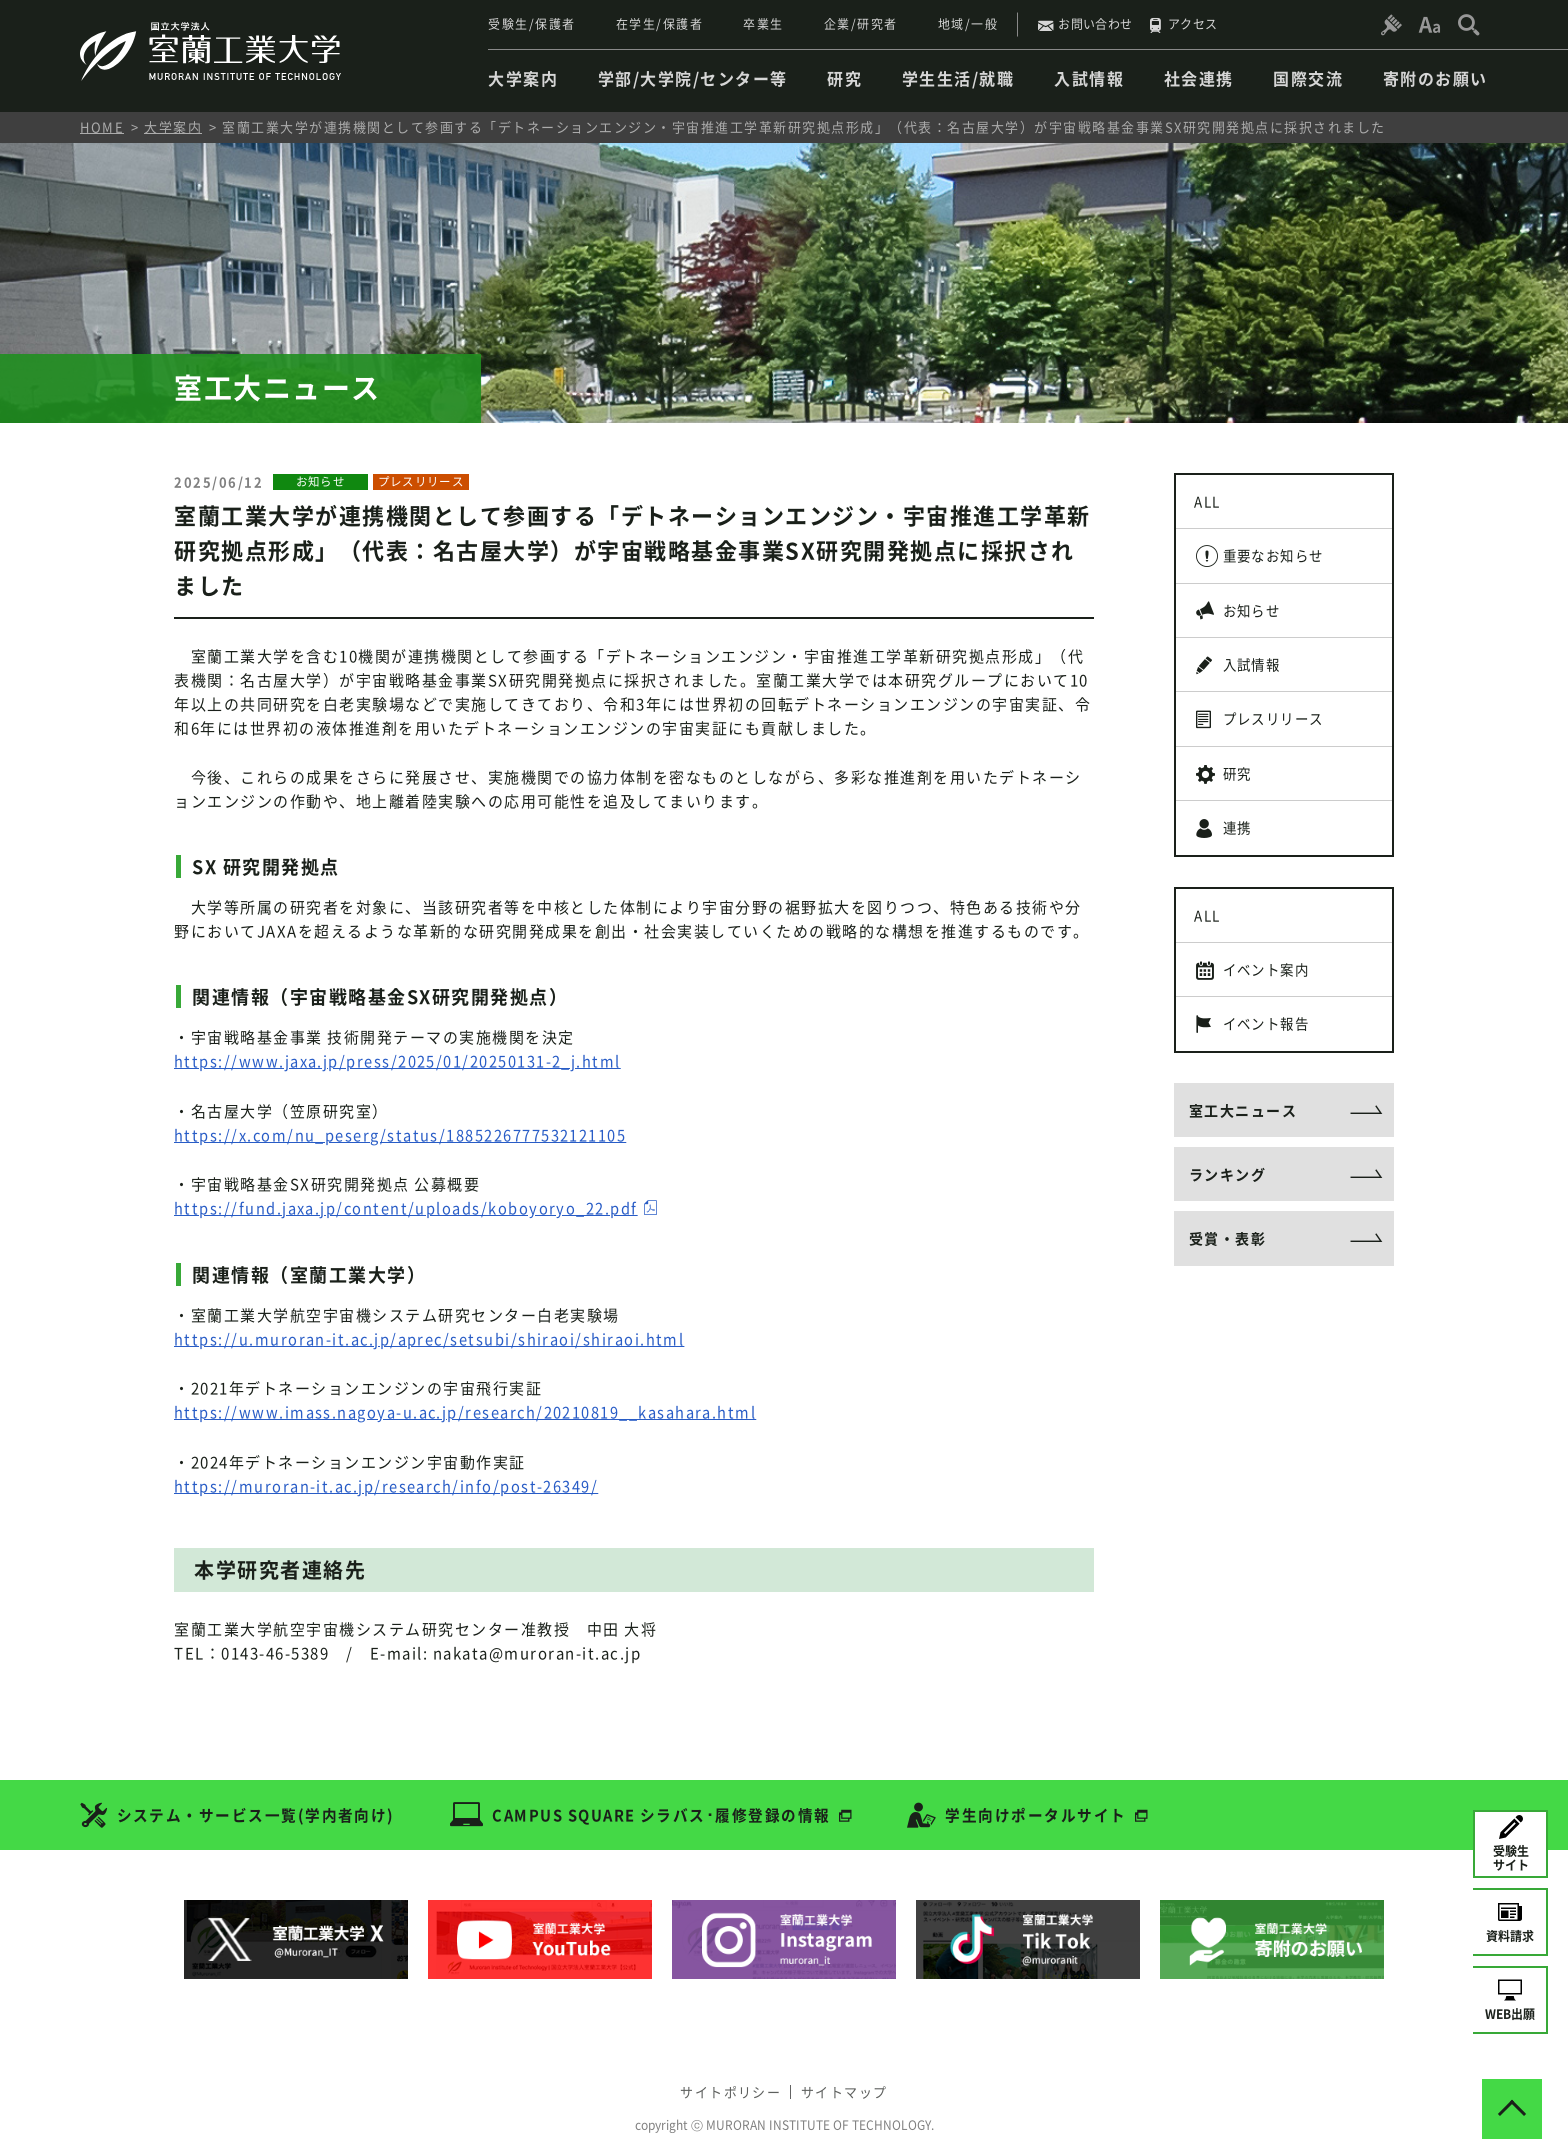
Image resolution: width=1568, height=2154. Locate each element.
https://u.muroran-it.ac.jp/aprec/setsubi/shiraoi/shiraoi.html (431, 1337)
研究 (1241, 801)
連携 (1241, 860)
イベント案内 (1272, 1012)
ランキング (1228, 1230)
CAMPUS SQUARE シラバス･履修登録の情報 (664, 1809)
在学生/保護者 (660, 24)
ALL (1211, 504)
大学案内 (173, 126)
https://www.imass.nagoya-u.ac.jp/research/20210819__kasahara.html (467, 1410)
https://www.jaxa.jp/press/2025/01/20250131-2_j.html (398, 1061)
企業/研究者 (861, 24)
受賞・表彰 (1228, 1298)
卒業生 (763, 24)
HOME (102, 126)
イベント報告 (1272, 1071)
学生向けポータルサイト (1041, 1809)
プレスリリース (1280, 741)
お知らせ (1257, 623)
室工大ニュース (1243, 1162)
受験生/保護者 (532, 24)
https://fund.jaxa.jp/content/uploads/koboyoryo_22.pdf (407, 1207)
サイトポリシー (726, 2081)
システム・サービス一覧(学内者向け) (256, 1809)
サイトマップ (849, 2081)
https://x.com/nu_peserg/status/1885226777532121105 (401, 1134)
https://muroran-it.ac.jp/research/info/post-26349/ (388, 1483)
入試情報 (1257, 682)
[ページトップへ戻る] (1512, 2098)
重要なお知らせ (1280, 563)
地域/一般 (968, 24)
